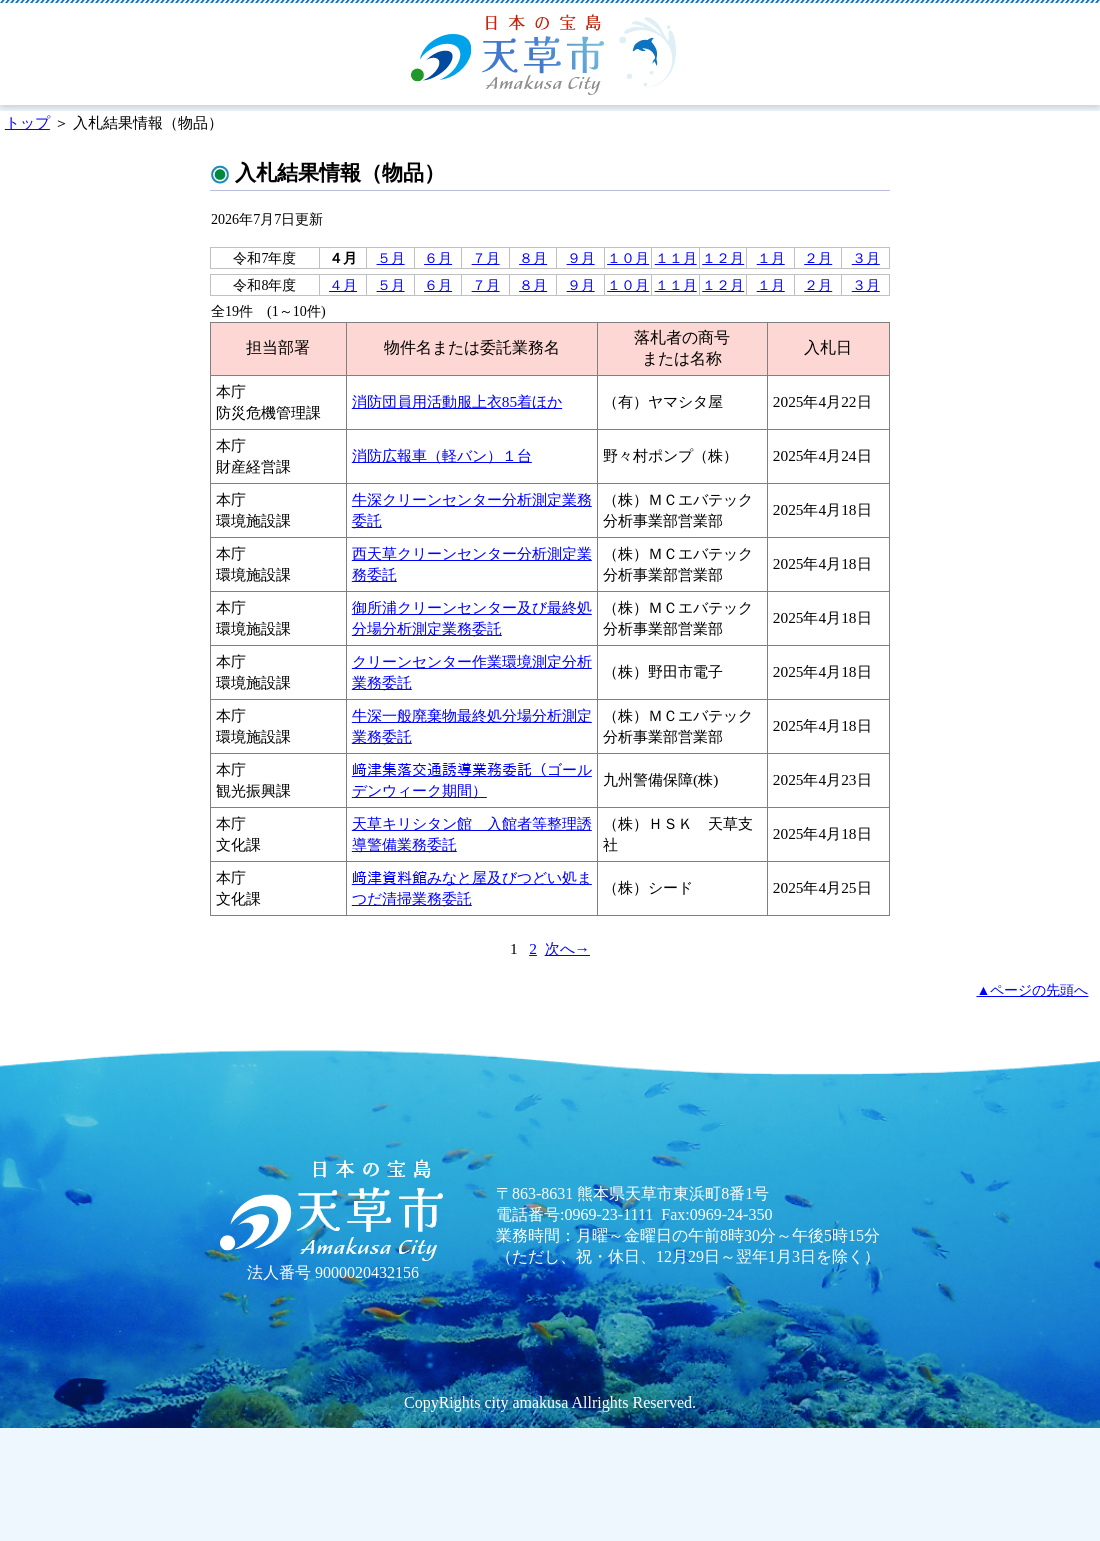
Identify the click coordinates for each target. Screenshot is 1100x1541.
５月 (391, 258)
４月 (343, 285)
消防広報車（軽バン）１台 (442, 455)
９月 (581, 258)
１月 (771, 258)
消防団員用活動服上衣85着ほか (457, 401)
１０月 (628, 258)
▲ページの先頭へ (1033, 990)
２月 (818, 258)
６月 (438, 258)
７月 (486, 258)
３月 (866, 258)
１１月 (676, 258)
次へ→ (567, 948)
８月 (533, 258)
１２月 (723, 258)
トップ (27, 122)
